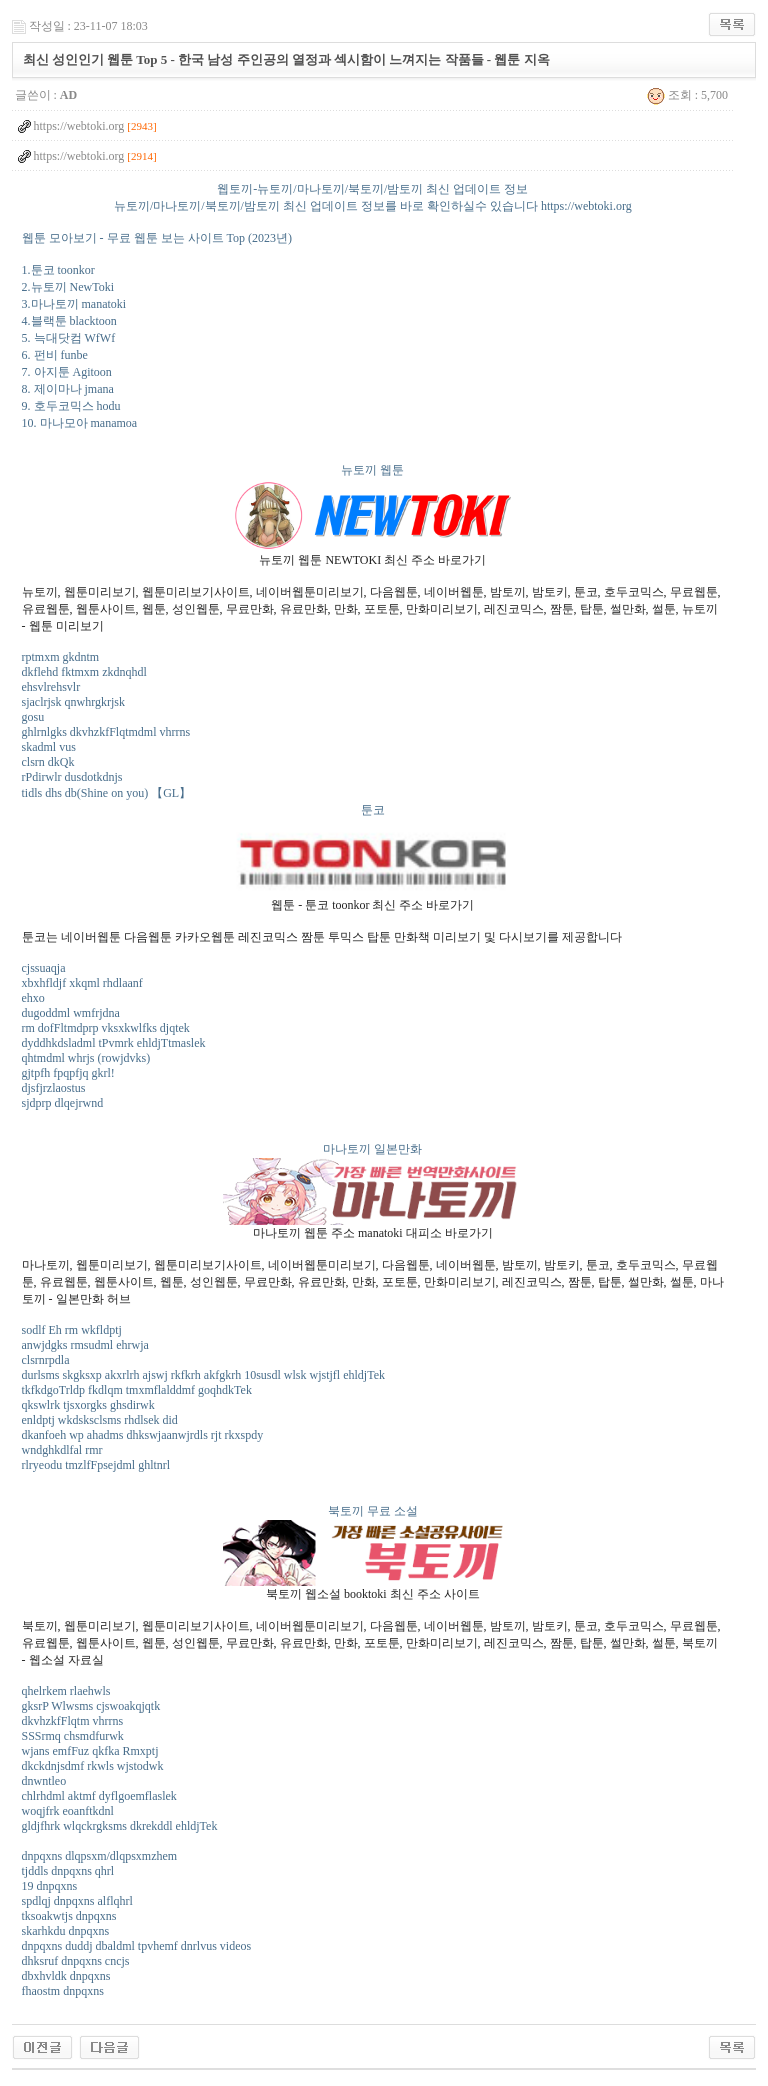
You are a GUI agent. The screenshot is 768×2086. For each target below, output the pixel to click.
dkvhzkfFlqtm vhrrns (73, 1721)
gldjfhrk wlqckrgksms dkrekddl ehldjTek (120, 1826)
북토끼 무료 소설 (373, 1511)
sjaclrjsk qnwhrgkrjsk (73, 702)
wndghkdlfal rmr (62, 1450)
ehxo (33, 998)
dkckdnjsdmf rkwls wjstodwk (93, 1766)
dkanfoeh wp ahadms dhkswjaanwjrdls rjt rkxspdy (143, 1435)
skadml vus (49, 747)
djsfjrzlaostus (54, 1088)
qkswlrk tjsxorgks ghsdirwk (88, 1405)
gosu (33, 717)
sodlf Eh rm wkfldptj (72, 1330)
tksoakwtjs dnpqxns (69, 1916)
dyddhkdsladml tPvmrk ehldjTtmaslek (114, 1043)
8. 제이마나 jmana (68, 389)
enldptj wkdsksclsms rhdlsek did (100, 1420)
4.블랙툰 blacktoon (69, 321)
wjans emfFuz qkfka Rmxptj (90, 1751)
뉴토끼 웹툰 (372, 470)
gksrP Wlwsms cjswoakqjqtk (91, 1706)
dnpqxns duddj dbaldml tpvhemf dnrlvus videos (137, 1946)
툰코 (373, 810)
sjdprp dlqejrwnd (63, 1103)
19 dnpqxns (50, 1886)
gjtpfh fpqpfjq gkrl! (68, 1073)
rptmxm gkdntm (61, 657)
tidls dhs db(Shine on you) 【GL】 (107, 793)
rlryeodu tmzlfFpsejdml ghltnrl (96, 1465)
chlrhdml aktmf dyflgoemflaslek (99, 1796)
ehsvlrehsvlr (51, 687)
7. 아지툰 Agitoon (67, 372)
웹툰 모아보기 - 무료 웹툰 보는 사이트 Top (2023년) (157, 238)
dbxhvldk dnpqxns (66, 1976)
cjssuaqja (44, 968)
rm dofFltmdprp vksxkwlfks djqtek (106, 1028)
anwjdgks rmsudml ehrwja (85, 1345)
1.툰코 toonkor (58, 270)
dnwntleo (44, 1781)
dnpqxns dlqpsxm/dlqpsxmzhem (100, 1856)
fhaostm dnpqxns (63, 1991)
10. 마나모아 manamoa (80, 423)
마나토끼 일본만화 (372, 1149)
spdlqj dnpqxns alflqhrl (77, 1901)
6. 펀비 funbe (55, 355)
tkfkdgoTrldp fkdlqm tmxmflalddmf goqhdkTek (137, 1390)
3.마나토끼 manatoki (74, 304)
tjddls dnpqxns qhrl (68, 1871)
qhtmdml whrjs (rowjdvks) (86, 1058)
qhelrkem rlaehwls (66, 1691)
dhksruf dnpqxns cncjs (76, 1961)
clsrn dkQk (48, 762)
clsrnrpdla (46, 1360)
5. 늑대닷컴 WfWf (69, 338)
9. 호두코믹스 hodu (71, 406)
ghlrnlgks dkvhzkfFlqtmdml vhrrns (106, 732)
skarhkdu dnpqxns (66, 1931)
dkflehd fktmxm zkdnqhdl (84, 672)
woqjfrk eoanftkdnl (68, 1811)
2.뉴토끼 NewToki (68, 287)
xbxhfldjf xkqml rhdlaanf (82, 983)
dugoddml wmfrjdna (71, 1013)
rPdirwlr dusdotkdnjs (72, 777)
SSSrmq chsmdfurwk (73, 1736)
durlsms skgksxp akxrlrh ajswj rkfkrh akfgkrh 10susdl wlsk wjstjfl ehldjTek (203, 1375)
